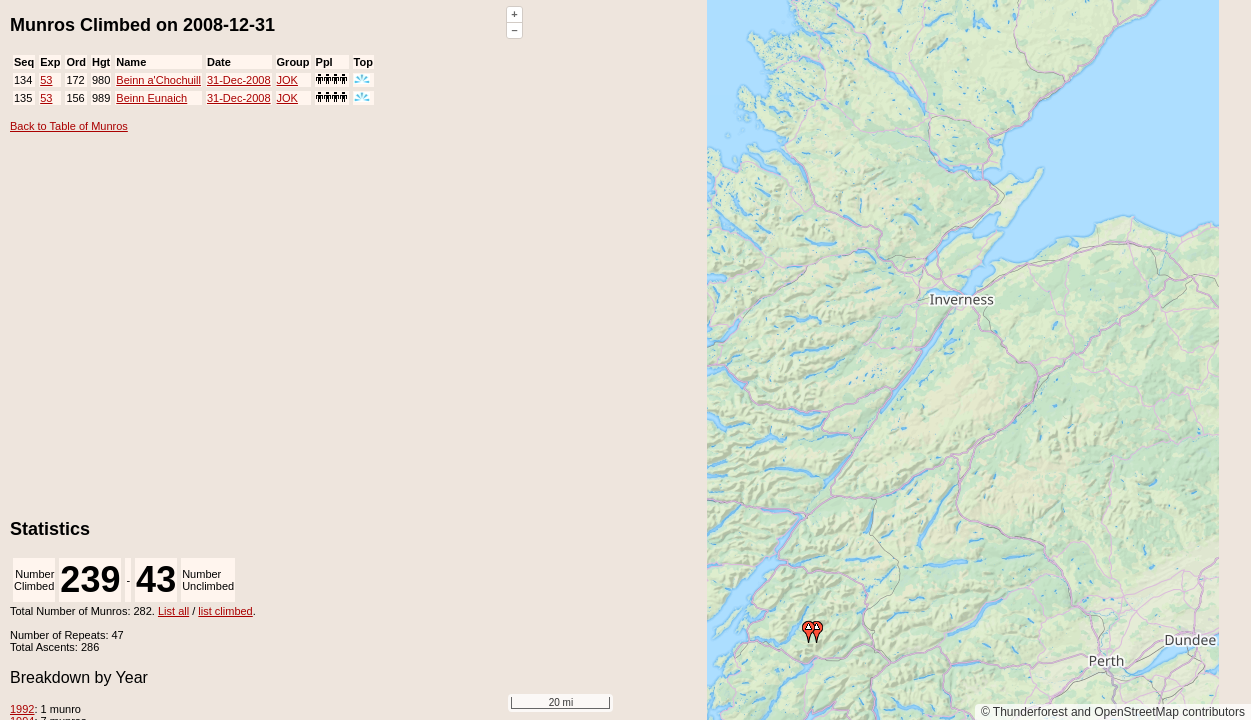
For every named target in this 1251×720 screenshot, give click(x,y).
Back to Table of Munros (69, 126)
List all (173, 611)
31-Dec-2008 (239, 80)
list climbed (225, 611)
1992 (22, 709)
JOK (287, 80)
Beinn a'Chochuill (158, 80)
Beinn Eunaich (151, 98)
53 (46, 80)
